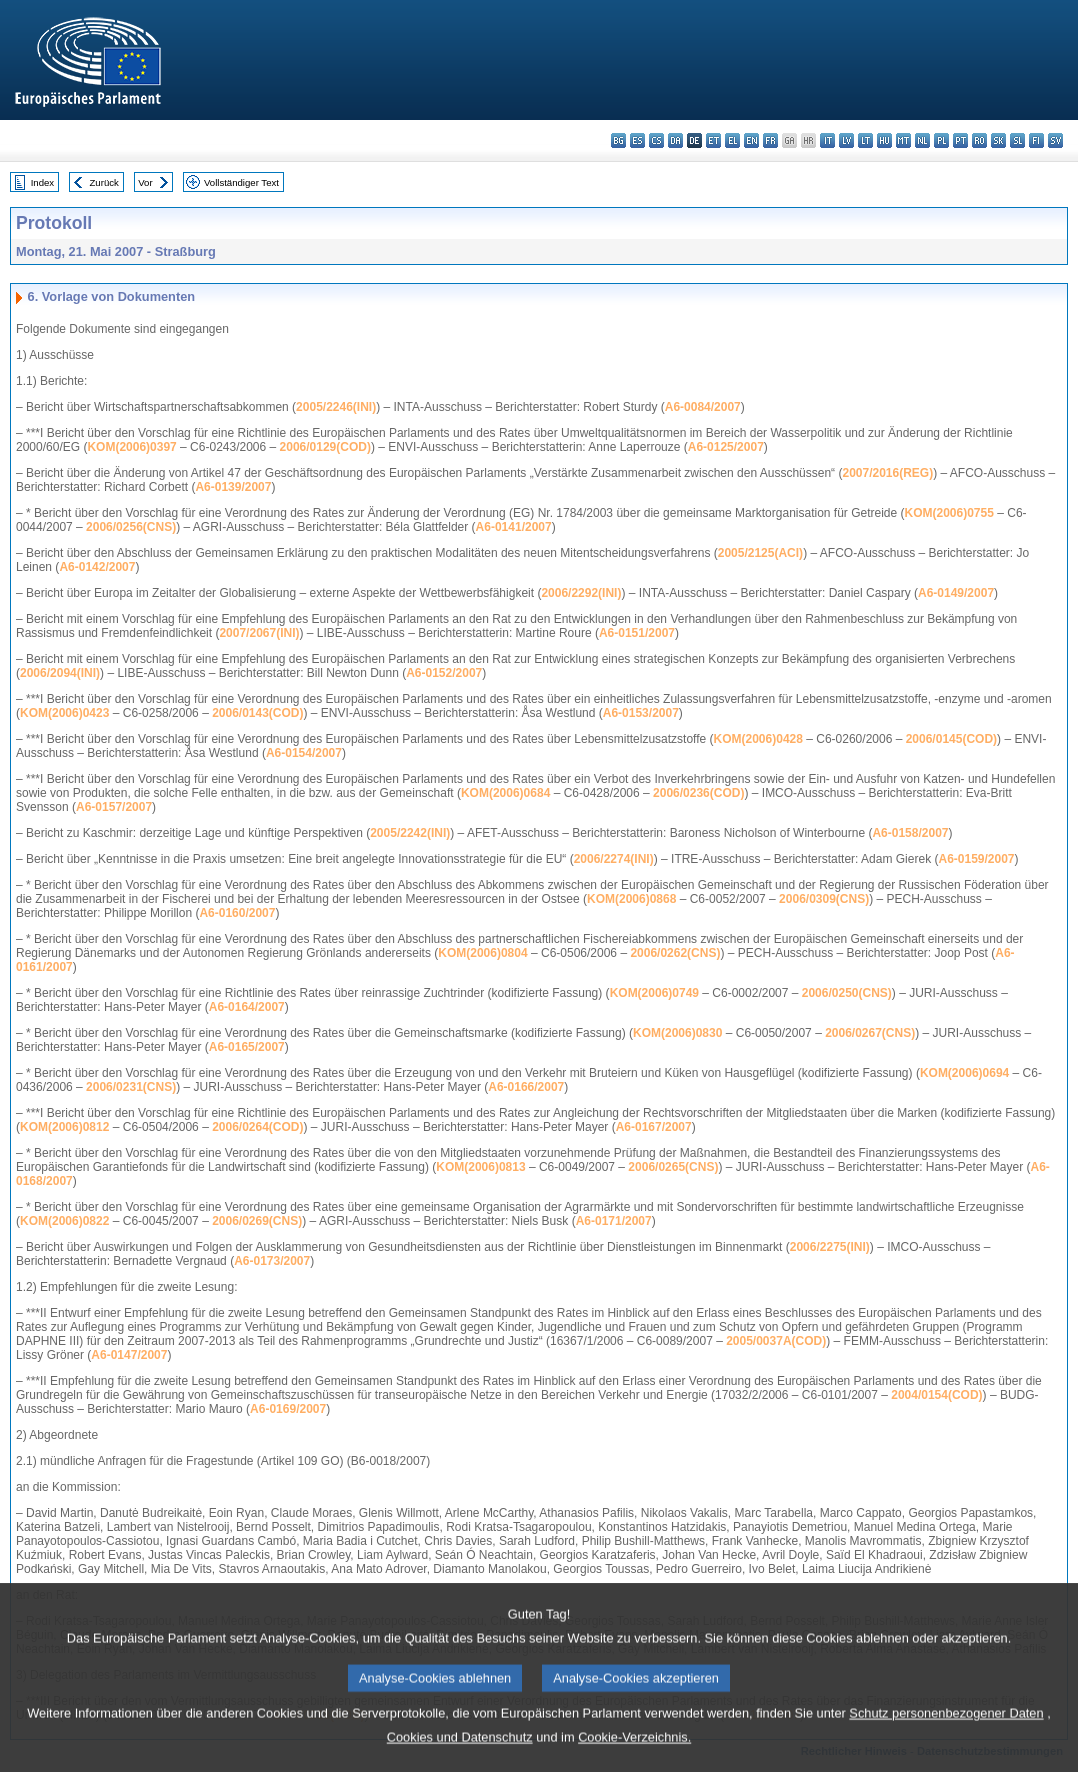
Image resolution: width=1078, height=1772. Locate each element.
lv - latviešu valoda (846, 140)
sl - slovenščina (1017, 140)
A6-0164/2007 (247, 1007)
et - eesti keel (713, 140)
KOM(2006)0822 (64, 1221)
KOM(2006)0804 (482, 953)
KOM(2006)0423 (64, 713)
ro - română (979, 140)
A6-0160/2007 (237, 913)
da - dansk (675, 140)
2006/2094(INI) (60, 673)
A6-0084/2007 (703, 407)
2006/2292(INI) (581, 593)
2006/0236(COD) (698, 793)
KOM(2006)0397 (131, 447)
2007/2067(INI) (259, 633)
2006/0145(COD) (951, 739)
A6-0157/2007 (114, 807)
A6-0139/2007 (233, 487)
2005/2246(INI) (336, 407)
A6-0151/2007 (637, 633)
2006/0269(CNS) (257, 1221)
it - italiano (827, 140)
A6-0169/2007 (288, 1409)
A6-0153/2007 (641, 713)
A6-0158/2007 (910, 833)
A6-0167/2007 (654, 1127)
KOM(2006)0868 (631, 899)
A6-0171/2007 (614, 1221)
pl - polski (941, 140)
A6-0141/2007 (514, 527)
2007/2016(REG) (887, 473)
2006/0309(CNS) (824, 899)
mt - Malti (903, 140)
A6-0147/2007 (129, 1355)
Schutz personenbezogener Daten (946, 1741)
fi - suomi (1036, 140)
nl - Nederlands (922, 140)
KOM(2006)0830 (677, 1033)
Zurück (104, 182)
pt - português (960, 140)
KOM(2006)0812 (64, 1127)
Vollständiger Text (241, 182)
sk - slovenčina (998, 140)
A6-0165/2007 (247, 1047)
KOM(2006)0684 (505, 793)
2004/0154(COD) (936, 1395)
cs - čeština (656, 140)
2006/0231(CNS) (131, 1087)
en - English (751, 140)
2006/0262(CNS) (675, 953)
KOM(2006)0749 (654, 993)
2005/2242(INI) (410, 833)
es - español (637, 140)
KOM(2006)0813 (480, 1167)
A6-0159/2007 (976, 859)
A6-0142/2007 (97, 567)
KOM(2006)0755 (949, 513)
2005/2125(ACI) (760, 553)
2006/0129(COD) (325, 447)
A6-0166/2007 (526, 1087)
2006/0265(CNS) (673, 1167)
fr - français (770, 140)
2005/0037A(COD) (776, 1341)
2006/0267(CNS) (870, 1033)
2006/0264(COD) (257, 1127)
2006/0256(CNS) (131, 527)
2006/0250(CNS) (847, 993)
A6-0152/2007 (444, 673)
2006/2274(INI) (614, 859)
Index (42, 182)
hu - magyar (884, 140)
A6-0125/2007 (726, 447)
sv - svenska (1055, 140)
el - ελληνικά (732, 140)
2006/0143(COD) (257, 713)
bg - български (618, 140)
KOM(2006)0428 (758, 739)
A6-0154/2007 (304, 753)
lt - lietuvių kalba (865, 140)
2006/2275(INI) (830, 1247)
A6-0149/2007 (956, 593)
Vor (145, 182)
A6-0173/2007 (272, 1261)
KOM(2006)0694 (964, 1073)
